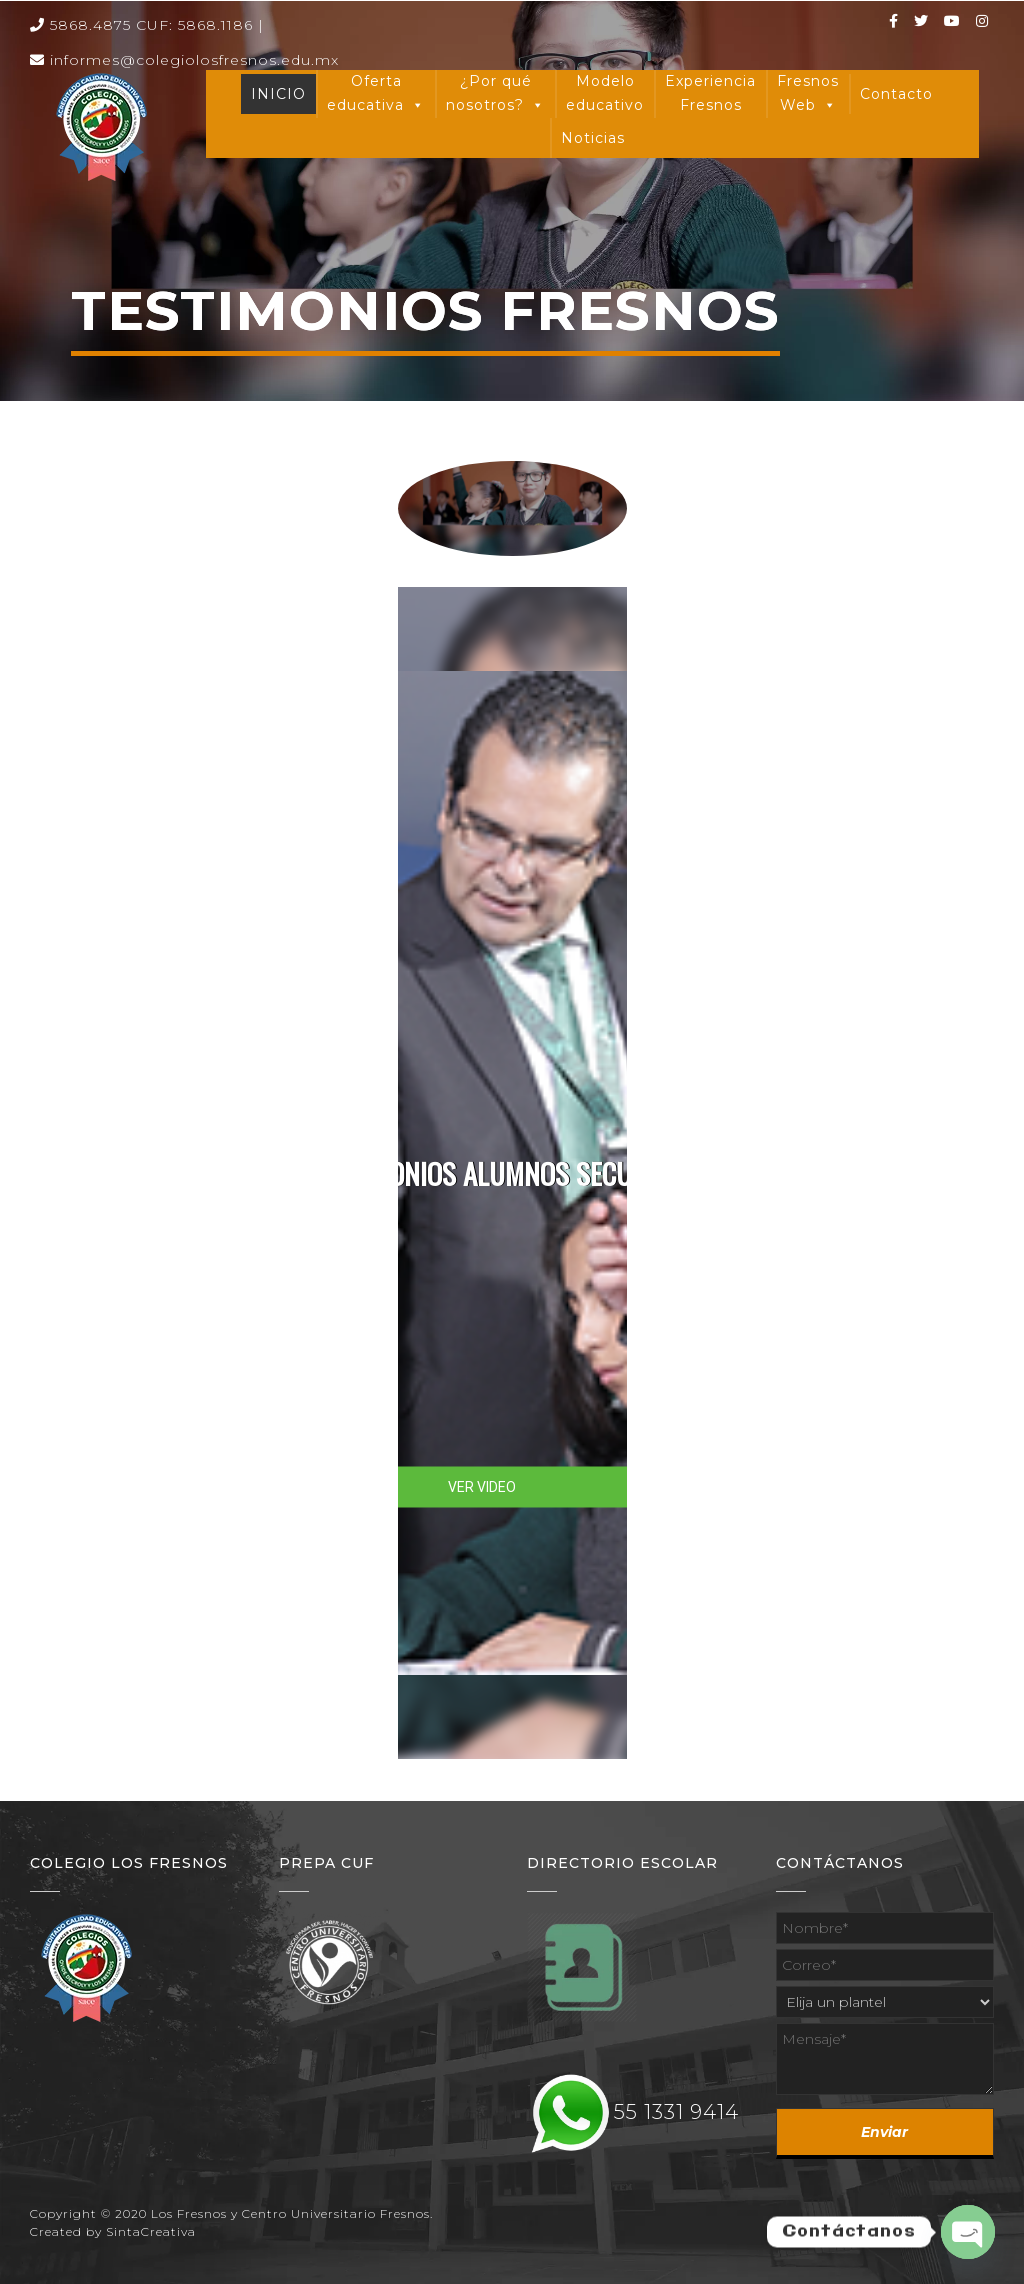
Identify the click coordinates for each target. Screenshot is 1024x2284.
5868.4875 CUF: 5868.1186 (141, 25)
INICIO (278, 94)
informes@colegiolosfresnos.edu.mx (184, 60)
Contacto (896, 94)
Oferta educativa (376, 95)
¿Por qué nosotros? (495, 95)
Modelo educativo (605, 93)
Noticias (593, 138)
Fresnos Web (808, 95)
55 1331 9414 (676, 2112)
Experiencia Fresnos (710, 93)
